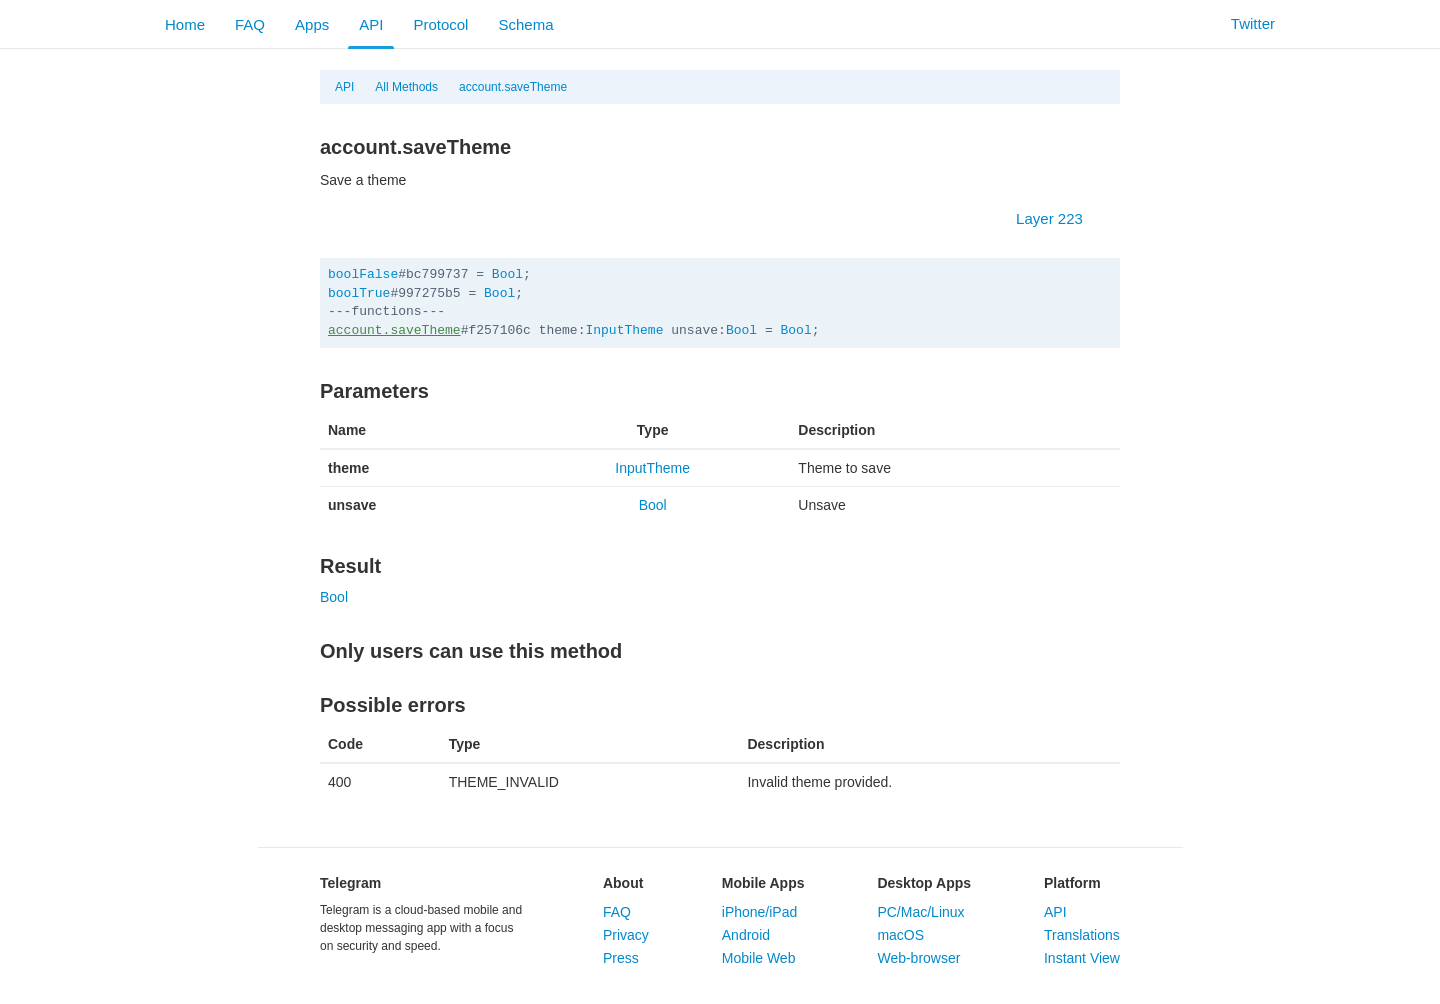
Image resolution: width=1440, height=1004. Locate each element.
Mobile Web (759, 958)
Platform (1072, 883)
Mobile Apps (763, 883)
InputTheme (624, 330)
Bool (507, 274)
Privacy (626, 935)
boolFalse (363, 274)
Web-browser (918, 958)
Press (621, 958)
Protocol (440, 24)
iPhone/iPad (760, 912)
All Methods (406, 87)
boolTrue (359, 293)
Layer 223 (1059, 218)
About (623, 883)
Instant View (1082, 958)
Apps (312, 24)
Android (746, 935)
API (371, 24)
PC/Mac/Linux (920, 912)
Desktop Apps (924, 883)
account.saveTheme (513, 87)
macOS (900, 935)
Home (185, 24)
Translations (1082, 935)
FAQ (250, 24)
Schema (525, 24)
